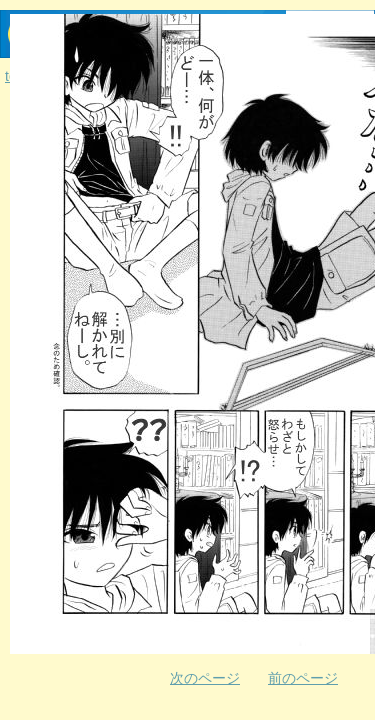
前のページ (303, 678)
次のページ (205, 678)
